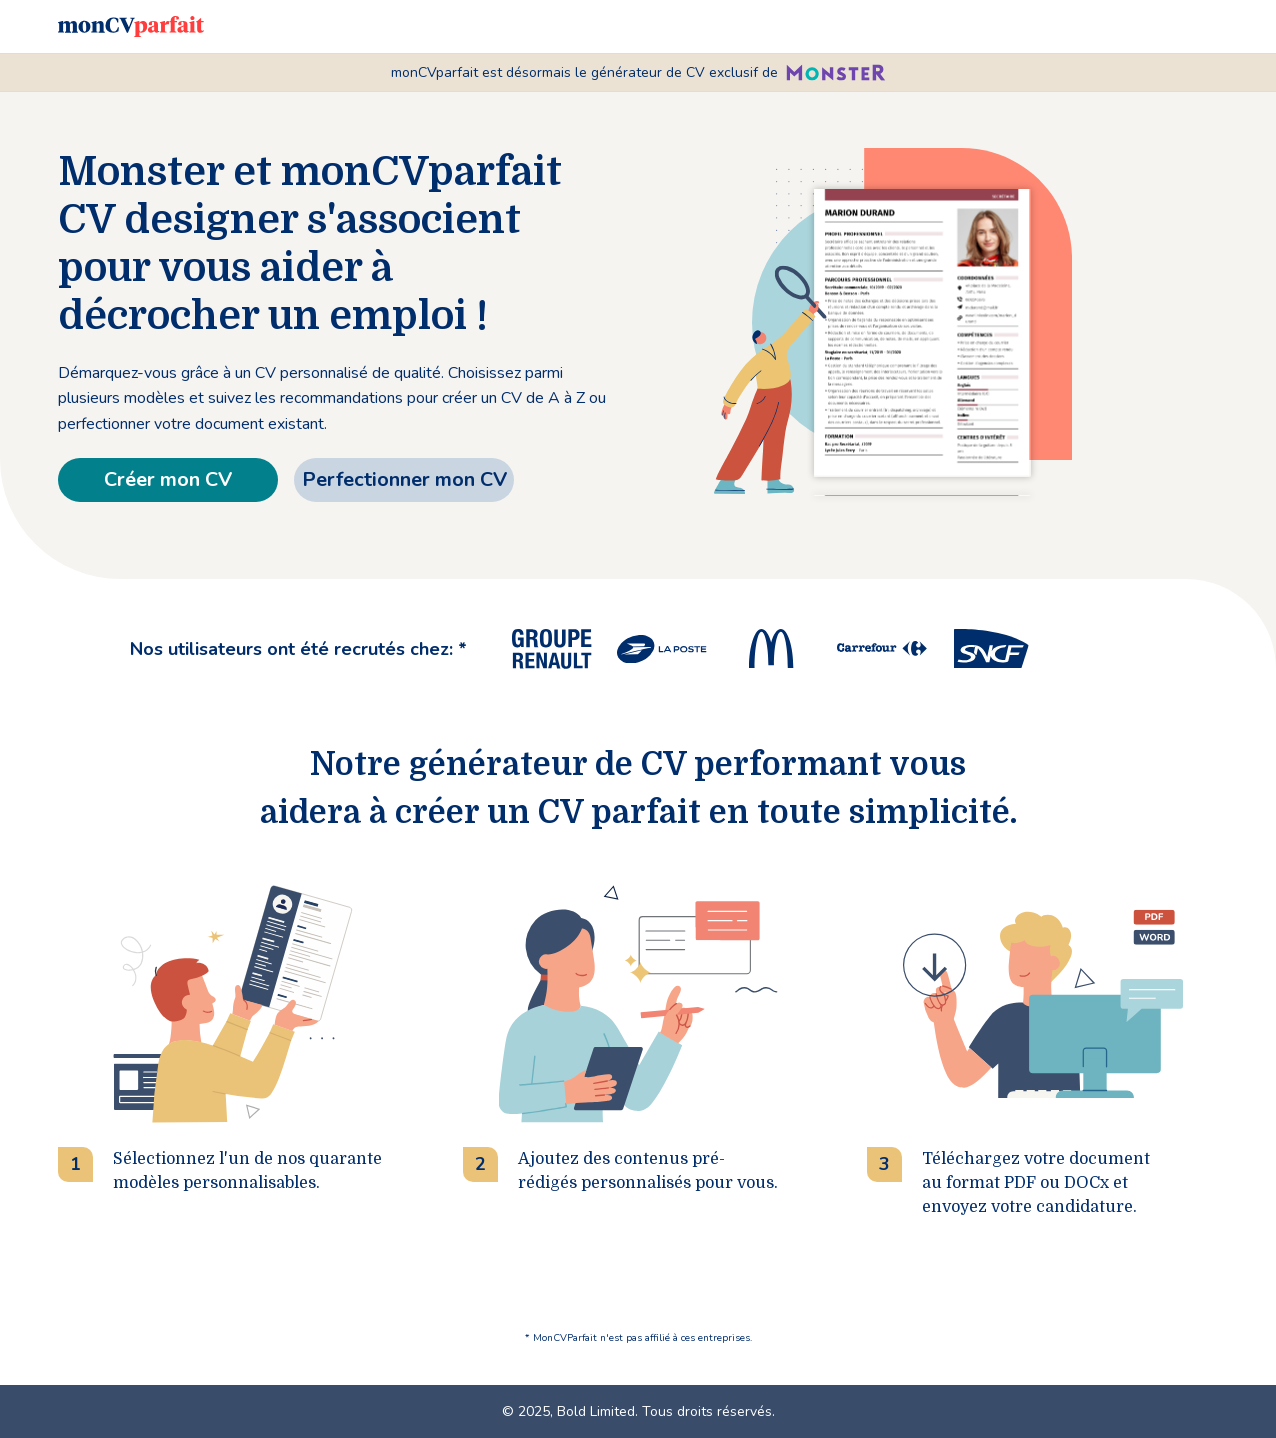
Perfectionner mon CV (404, 479)
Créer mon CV (168, 479)
